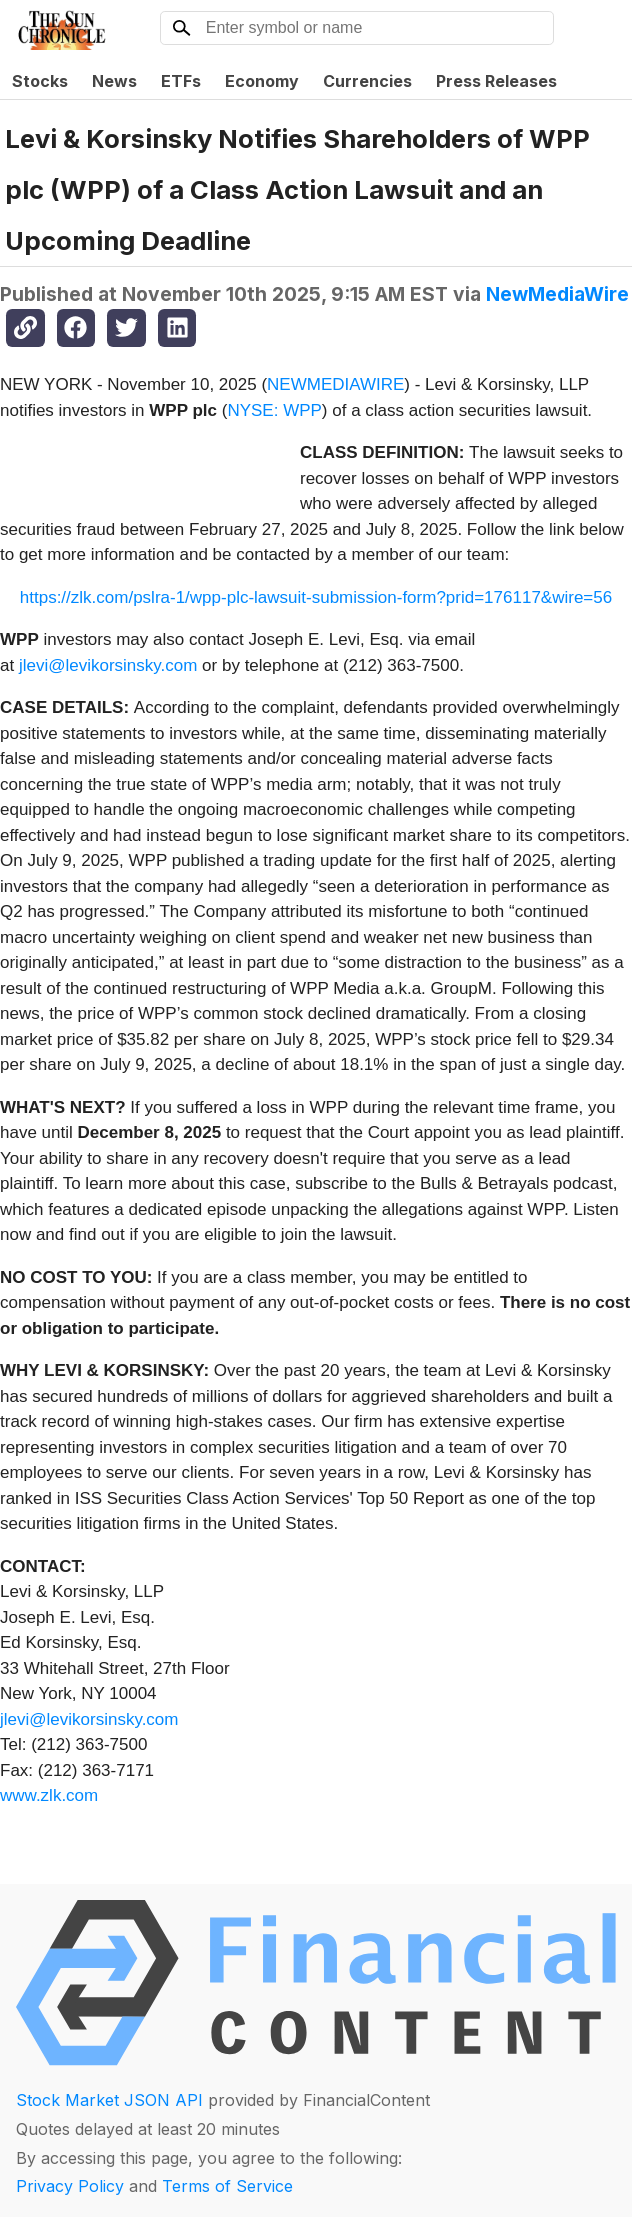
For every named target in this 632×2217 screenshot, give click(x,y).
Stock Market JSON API (109, 2100)
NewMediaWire (557, 294)
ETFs (181, 81)
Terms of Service (227, 2186)
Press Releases (496, 81)
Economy (262, 81)
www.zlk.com (49, 1795)
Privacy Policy (70, 2186)
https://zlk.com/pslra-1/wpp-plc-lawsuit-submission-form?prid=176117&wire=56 (316, 597)
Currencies (367, 81)
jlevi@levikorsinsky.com (108, 665)
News (114, 81)
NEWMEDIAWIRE (335, 384)
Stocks (40, 81)
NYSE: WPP (274, 410)
